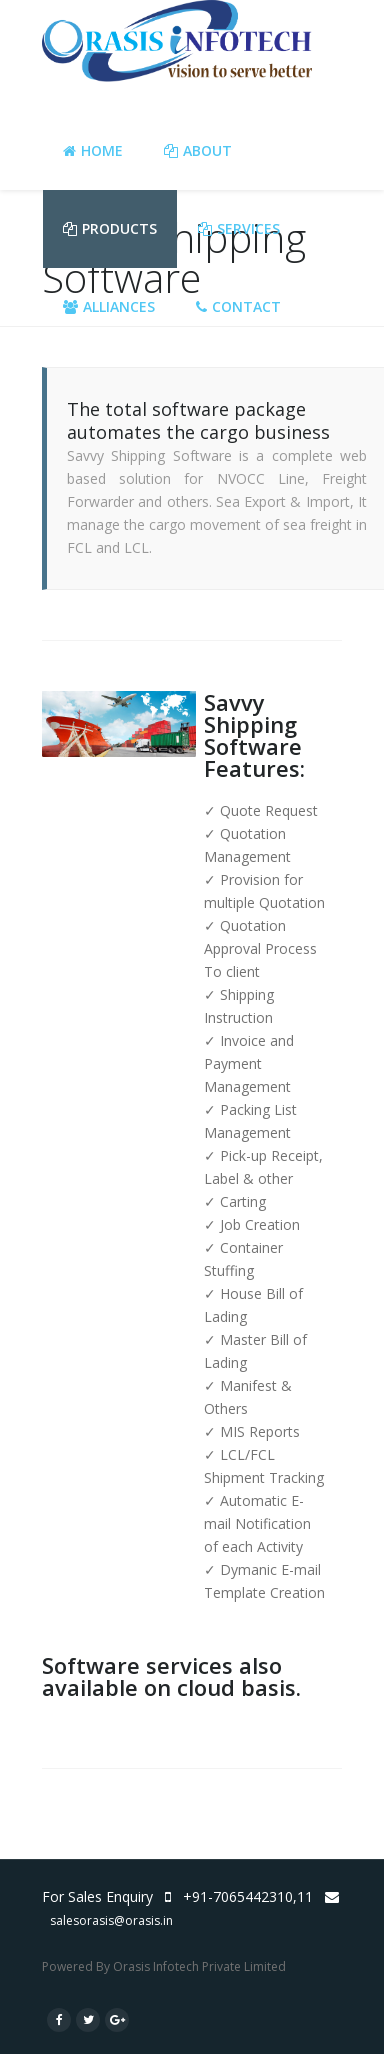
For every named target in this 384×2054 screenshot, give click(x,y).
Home (93, 150)
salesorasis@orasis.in (111, 1920)
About (198, 150)
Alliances (109, 306)
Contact (238, 306)
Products (110, 228)
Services (239, 228)
